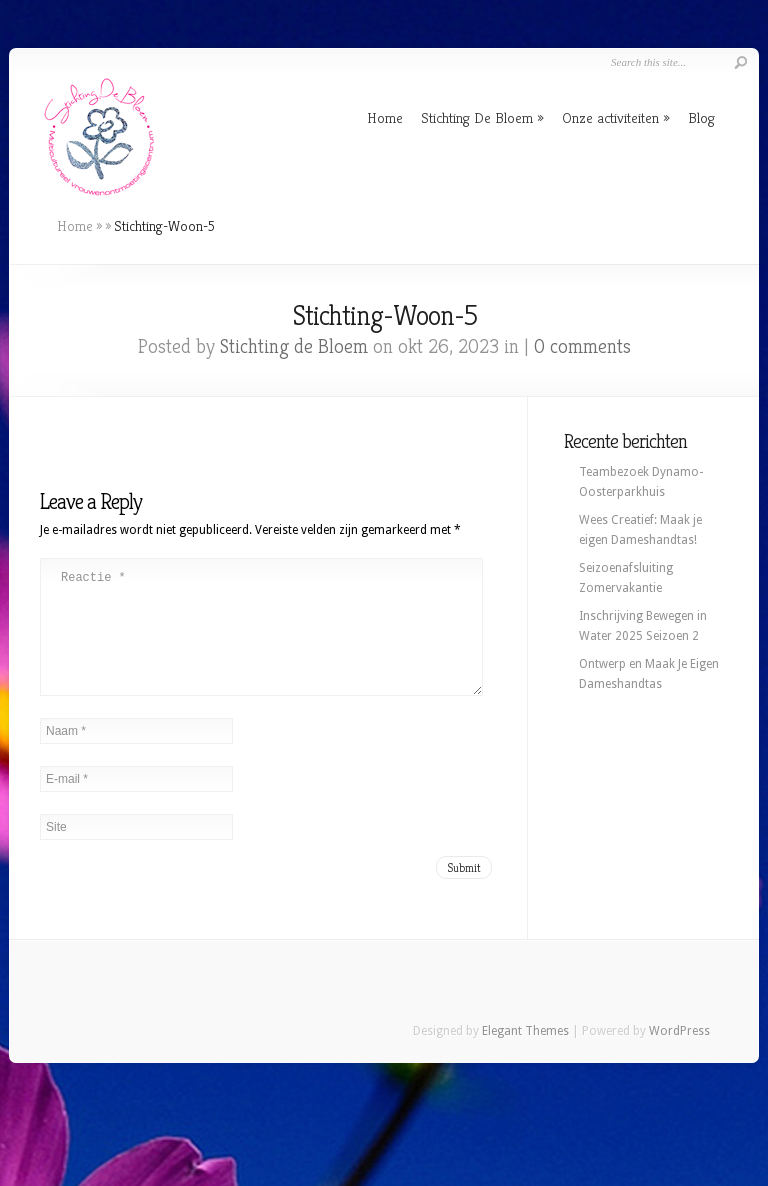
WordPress (679, 1055)
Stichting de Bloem (294, 346)
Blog (701, 117)
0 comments (582, 346)
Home (385, 117)
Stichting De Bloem (477, 117)
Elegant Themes (525, 1055)
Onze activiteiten (610, 117)
